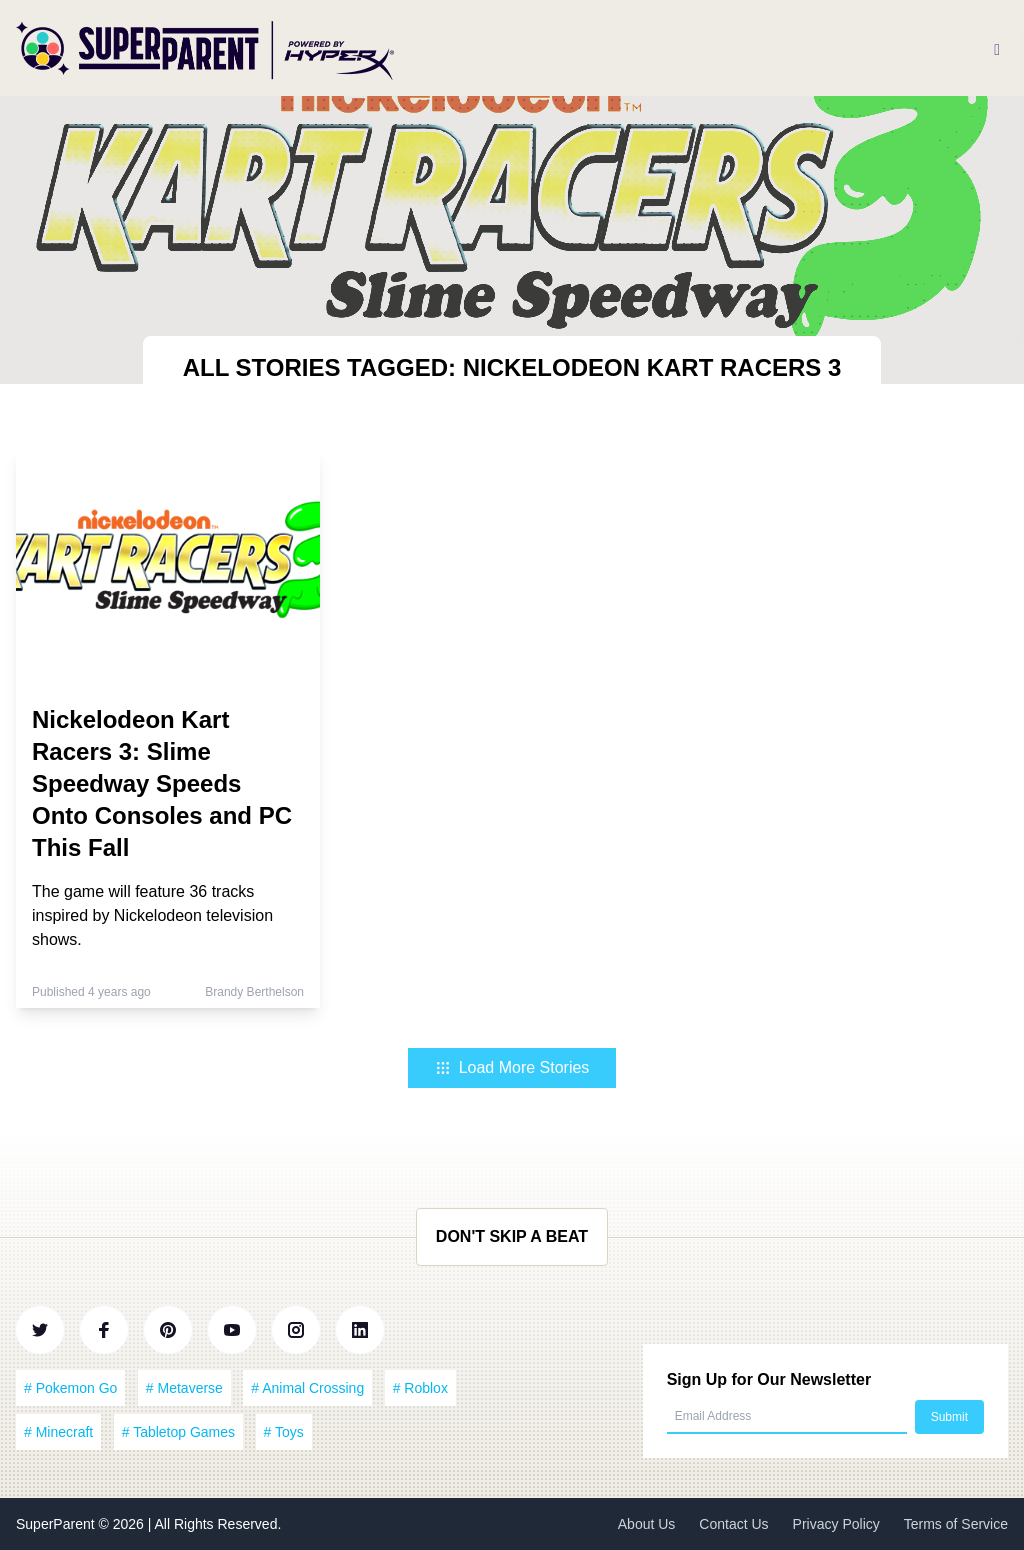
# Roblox (420, 1388)
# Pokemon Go (70, 1388)
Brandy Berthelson (254, 992)
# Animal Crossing (307, 1388)
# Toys (284, 1432)
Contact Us (733, 1524)
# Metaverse (184, 1388)
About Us (647, 1524)
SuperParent (57, 1524)
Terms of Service (956, 1524)
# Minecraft (58, 1432)
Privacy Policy (836, 1524)
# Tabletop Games (178, 1432)
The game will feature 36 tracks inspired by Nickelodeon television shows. (152, 915)
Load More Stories (512, 1067)
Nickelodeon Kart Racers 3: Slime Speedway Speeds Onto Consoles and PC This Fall (162, 783)
